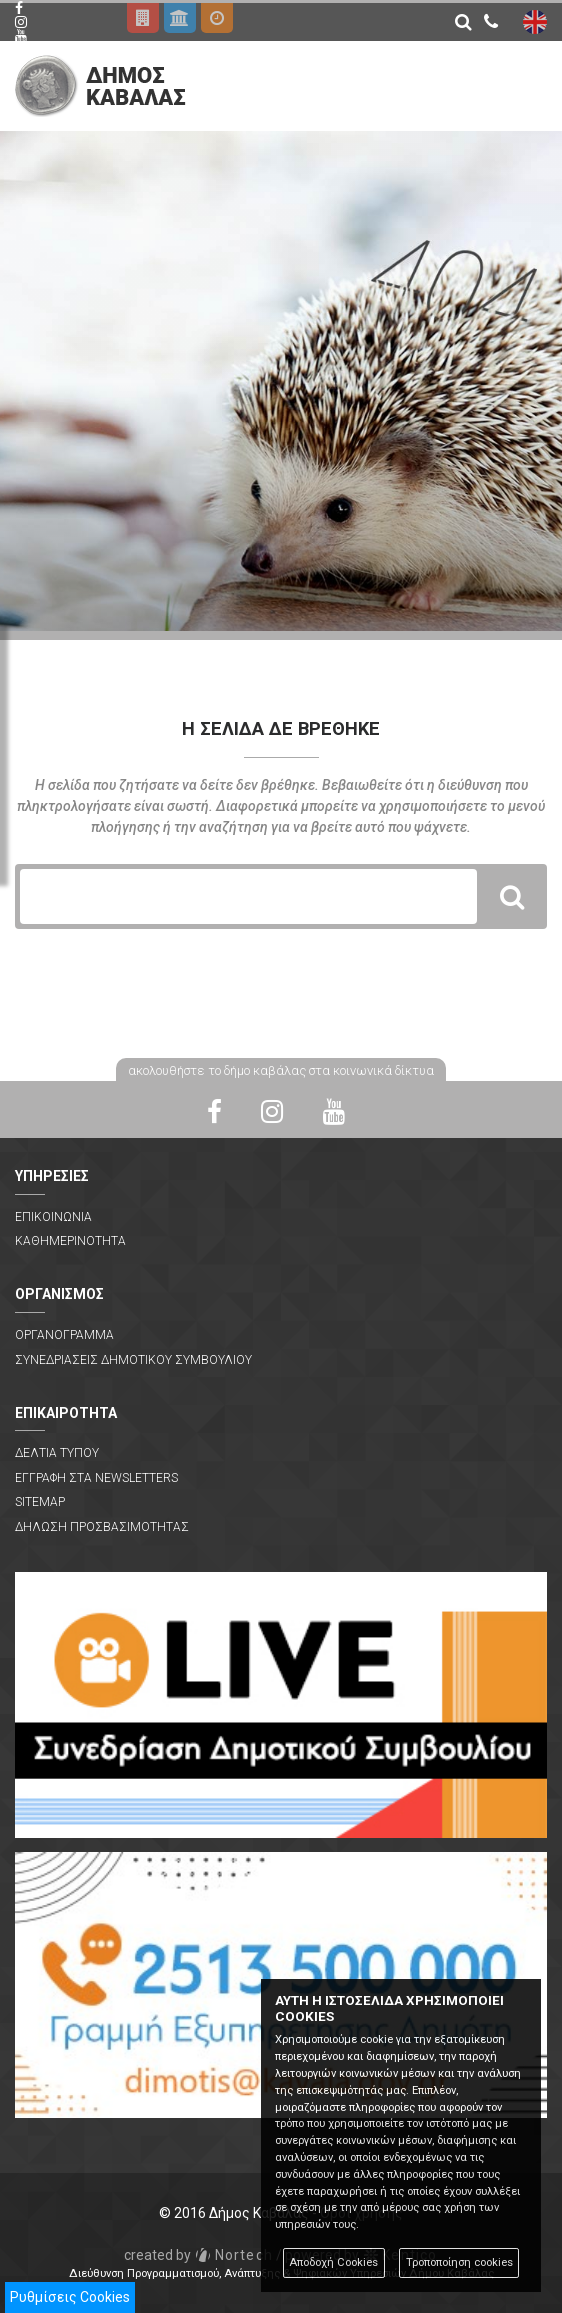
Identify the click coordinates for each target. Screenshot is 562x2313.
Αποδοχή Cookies (333, 2262)
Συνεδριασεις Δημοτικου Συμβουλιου (133, 1360)
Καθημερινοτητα (70, 1241)
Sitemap (40, 1502)
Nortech (198, 2255)
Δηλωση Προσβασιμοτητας (102, 1527)
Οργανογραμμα (64, 1335)
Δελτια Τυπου (57, 1453)
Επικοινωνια (53, 1217)
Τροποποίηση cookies (459, 2262)
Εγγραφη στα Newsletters (96, 1478)
